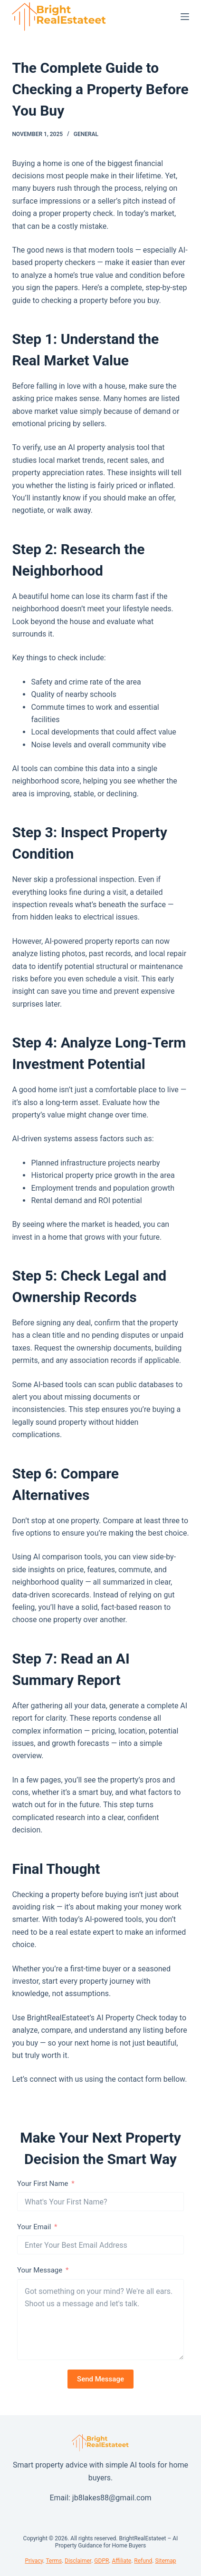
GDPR (101, 2560)
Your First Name (42, 2183)
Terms (54, 2560)
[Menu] (185, 16)
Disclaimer (78, 2560)
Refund (143, 2560)
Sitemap (165, 2560)
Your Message (39, 2270)
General (86, 134)
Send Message (100, 2379)
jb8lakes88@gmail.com (112, 2497)
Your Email (34, 2227)
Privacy (34, 2560)
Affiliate (121, 2560)
